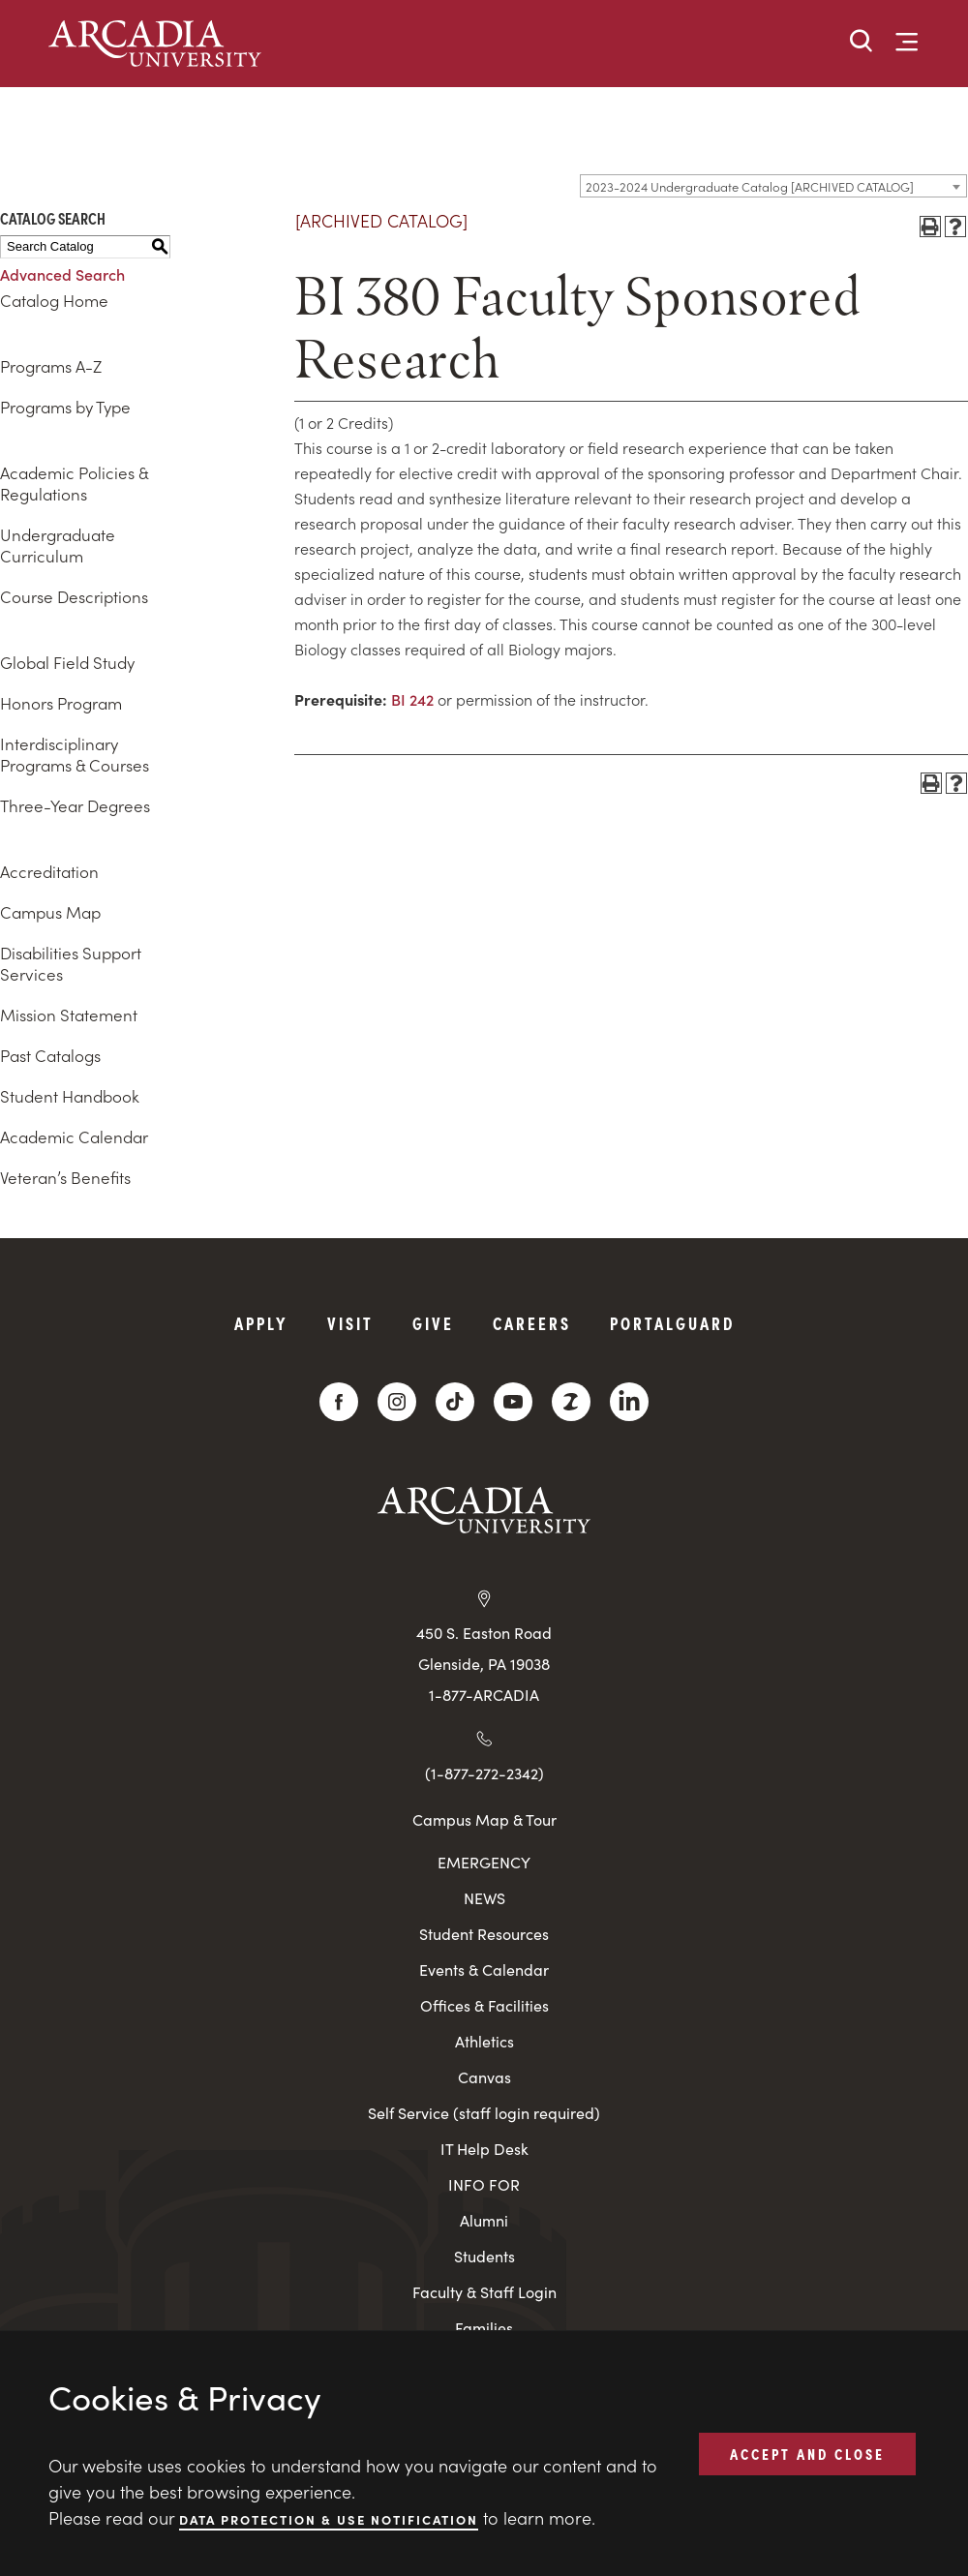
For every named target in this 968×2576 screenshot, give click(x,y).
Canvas (484, 2077)
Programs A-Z (51, 366)
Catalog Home (54, 300)
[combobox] (773, 185)
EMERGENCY (484, 1862)
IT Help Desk (484, 2148)
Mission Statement (68, 1014)
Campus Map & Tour (484, 1819)
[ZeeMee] (571, 1401)
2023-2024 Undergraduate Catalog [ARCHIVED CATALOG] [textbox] (750, 186)
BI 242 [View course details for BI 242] (412, 699)
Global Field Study (67, 662)
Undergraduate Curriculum (57, 545)
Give (433, 1323)
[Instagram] (397, 1401)
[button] (861, 42)
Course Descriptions (74, 596)
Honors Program (61, 702)
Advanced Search (62, 274)
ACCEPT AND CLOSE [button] (807, 2453)
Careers (532, 1323)
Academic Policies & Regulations (74, 483)
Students (484, 2256)
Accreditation (49, 871)
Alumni (484, 2220)
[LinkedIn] (629, 1401)
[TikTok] (455, 1401)
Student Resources (484, 1933)
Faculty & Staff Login (484, 2292)
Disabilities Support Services (70, 963)
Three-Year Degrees (75, 805)
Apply (261, 1323)
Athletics (484, 2041)
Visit (350, 1323)
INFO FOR (484, 2184)
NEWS (484, 1898)
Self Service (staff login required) (484, 2113)
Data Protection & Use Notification (328, 2518)
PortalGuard (672, 1323)
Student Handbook (69, 1095)
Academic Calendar (74, 1136)
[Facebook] (338, 1401)
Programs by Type (65, 406)
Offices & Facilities (484, 2005)
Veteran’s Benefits (65, 1177)
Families (484, 2327)
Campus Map (50, 912)
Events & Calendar (484, 1969)
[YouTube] (513, 1401)
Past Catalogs (50, 1055)
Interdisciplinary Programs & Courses (74, 754)
